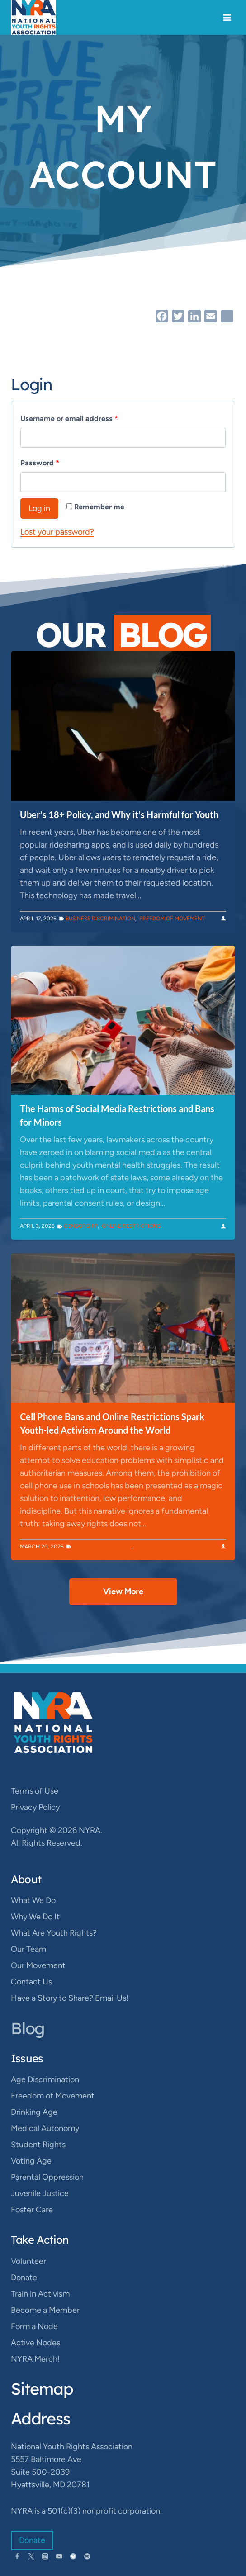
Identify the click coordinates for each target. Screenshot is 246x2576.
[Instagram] (45, 2556)
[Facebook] (17, 2556)
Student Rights (158, 1547)
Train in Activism (40, 2294)
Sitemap (42, 2388)
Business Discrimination (100, 918)
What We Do (33, 1900)
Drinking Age (34, 2112)
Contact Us (31, 1982)
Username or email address (71, 419)
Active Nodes (35, 2343)
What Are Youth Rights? (54, 1933)
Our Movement (38, 1965)
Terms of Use (34, 1791)
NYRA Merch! (35, 2359)
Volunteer (28, 2261)
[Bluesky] (73, 2556)
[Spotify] (87, 2556)
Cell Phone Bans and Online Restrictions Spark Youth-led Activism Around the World (112, 1423)
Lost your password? (57, 532)
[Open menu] (226, 17)
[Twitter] (31, 2556)
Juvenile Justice (40, 2193)
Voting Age (31, 2161)
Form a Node (34, 2326)
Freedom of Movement (172, 918)
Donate (24, 2277)
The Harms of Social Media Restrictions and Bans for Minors (117, 1115)
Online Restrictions (131, 1226)
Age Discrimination (45, 2079)
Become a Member (45, 2310)
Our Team (28, 1949)
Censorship (81, 1226)
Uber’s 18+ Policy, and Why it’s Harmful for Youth (119, 814)
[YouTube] (59, 2556)
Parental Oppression (47, 2177)
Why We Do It (35, 1917)
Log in (39, 508)
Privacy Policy (35, 1807)
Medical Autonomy (45, 2128)
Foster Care (32, 2210)
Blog (27, 2028)
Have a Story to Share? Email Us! (69, 1998)
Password (41, 463)
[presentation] (123, 726)
